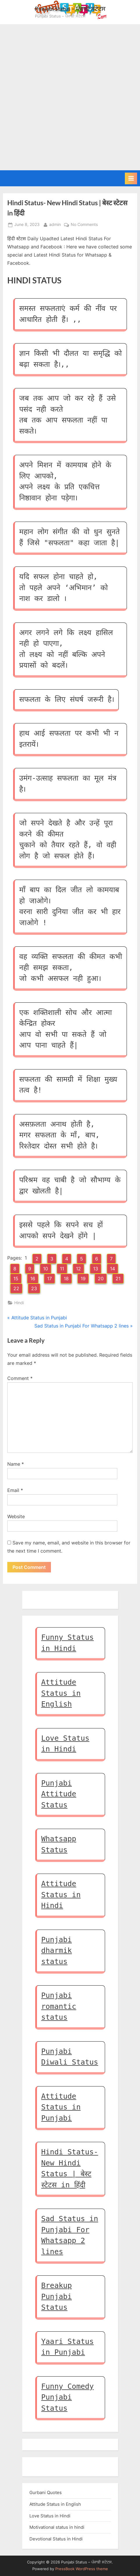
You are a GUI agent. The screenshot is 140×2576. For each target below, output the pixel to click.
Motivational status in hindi (56, 2527)
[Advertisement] (70, 97)
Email (15, 1490)
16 (32, 1278)
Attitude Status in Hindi (61, 1894)
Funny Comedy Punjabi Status (67, 2397)
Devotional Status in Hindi (56, 2539)
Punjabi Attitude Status (58, 1794)
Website (16, 1516)
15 (15, 1278)
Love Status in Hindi (49, 2516)
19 (83, 1278)
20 (101, 1278)
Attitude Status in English (61, 1693)
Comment (20, 1378)
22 (16, 1288)
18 (66, 1278)
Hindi (19, 1302)
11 (62, 1269)
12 (78, 1269)
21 (118, 1278)
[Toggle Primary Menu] (131, 178)
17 (49, 1278)
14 (112, 1269)
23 (34, 1288)
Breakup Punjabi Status (56, 2296)
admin (55, 224)
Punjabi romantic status (58, 2006)
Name (15, 1464)
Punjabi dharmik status (56, 1950)
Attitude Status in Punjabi (61, 2107)
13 (95, 1269)
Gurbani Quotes (45, 2492)
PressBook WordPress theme (81, 2569)
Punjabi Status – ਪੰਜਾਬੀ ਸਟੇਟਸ (70, 8)
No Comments (84, 224)
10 (45, 1269)
